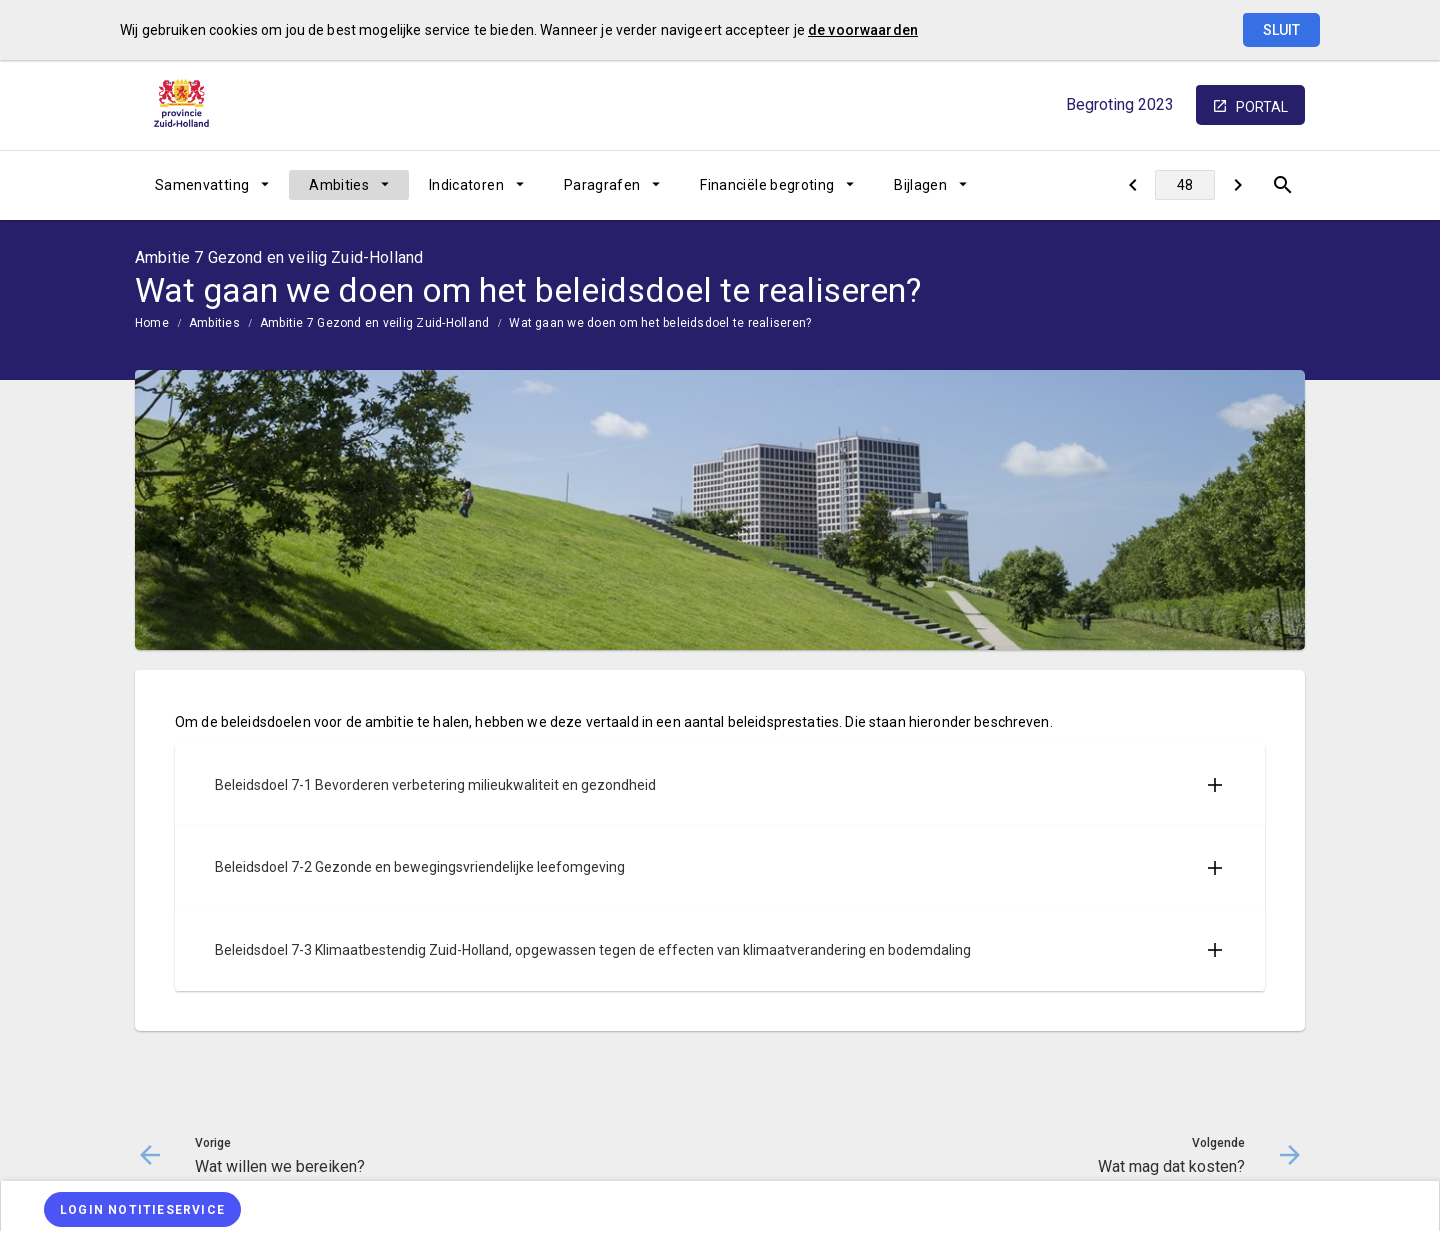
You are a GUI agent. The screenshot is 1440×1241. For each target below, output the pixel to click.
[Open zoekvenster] (1282, 185)
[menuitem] (212, 185)
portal (1262, 107)
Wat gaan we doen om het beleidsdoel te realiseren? (660, 323)
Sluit (1281, 30)
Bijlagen (920, 185)
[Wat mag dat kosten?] (1237, 185)
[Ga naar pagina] (1185, 185)
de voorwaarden (863, 30)
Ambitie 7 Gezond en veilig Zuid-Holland (374, 323)
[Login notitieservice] (142, 1209)
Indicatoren (466, 185)
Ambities (339, 185)
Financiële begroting (767, 185)
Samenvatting (202, 185)
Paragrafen (602, 185)
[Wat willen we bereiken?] (1132, 185)
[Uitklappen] (1215, 785)
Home (152, 323)
